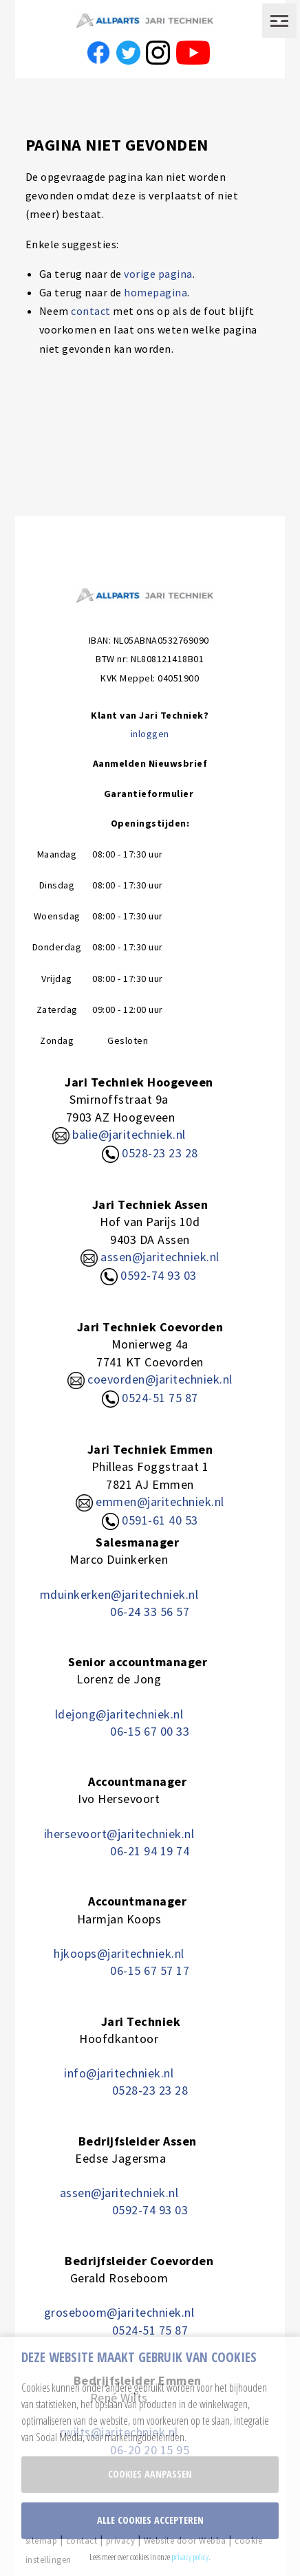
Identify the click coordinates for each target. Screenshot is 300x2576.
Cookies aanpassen (150, 2473)
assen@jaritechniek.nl (159, 1257)
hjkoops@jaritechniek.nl (119, 1953)
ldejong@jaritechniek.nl (119, 1714)
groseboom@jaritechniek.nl (119, 2312)
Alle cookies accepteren (150, 2519)
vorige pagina (158, 274)
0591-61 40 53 (160, 1520)
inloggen (150, 734)
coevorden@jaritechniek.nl (160, 1379)
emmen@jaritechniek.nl (160, 1501)
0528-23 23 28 (150, 1153)
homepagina (155, 292)
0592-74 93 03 (158, 1275)
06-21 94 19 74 (149, 1851)
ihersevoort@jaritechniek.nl (119, 1834)
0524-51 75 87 (160, 1398)
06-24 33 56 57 (149, 1611)
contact (91, 311)
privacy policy (189, 2557)
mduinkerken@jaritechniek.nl (119, 1594)
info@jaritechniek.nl (118, 2073)
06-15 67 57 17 (149, 1970)
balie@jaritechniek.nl (119, 1134)
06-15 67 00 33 (149, 1731)
